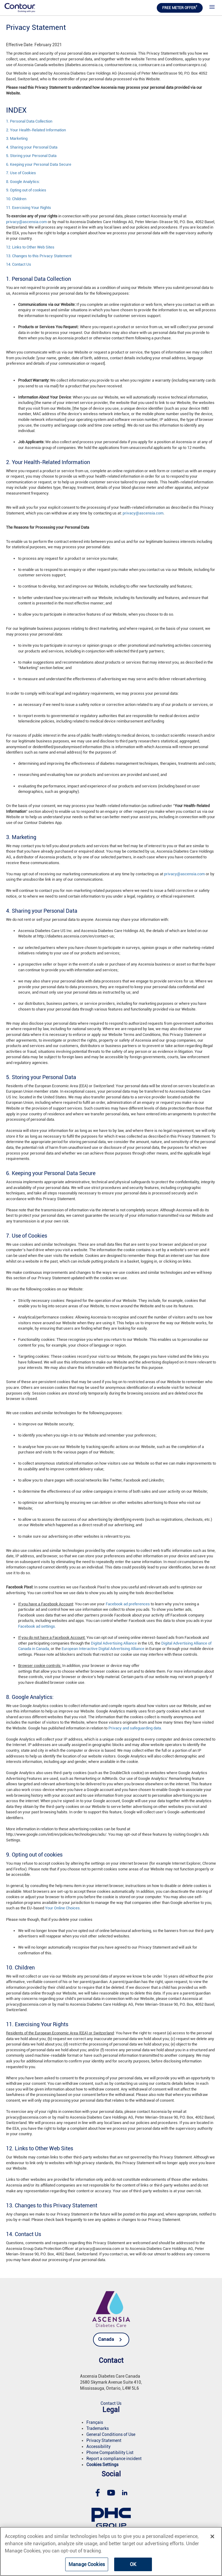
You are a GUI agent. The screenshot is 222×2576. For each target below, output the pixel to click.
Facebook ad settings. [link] (37, 1626)
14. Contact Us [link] (18, 264)
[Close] (212, 2536)
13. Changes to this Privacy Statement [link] (39, 256)
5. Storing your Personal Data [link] (31, 155)
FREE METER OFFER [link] (179, 7)
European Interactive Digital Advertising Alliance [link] (103, 1648)
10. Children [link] (16, 199)
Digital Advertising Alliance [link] (114, 1643)
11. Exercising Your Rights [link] (28, 207)
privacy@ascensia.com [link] (26, 221)
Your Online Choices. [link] (63, 1908)
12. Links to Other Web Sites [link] (30, 247)
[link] (20, 7)
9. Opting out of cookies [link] (26, 190)
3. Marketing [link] (16, 138)
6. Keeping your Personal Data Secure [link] (38, 164)
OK (133, 2564)
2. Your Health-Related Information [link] (36, 130)
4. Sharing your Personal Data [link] (31, 147)
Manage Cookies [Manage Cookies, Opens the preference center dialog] (87, 2564)
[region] (111, 2551)
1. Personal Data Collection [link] (29, 121)
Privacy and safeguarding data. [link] (135, 1728)
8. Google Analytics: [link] (23, 181)
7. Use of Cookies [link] (21, 173)
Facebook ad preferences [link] (128, 1604)
